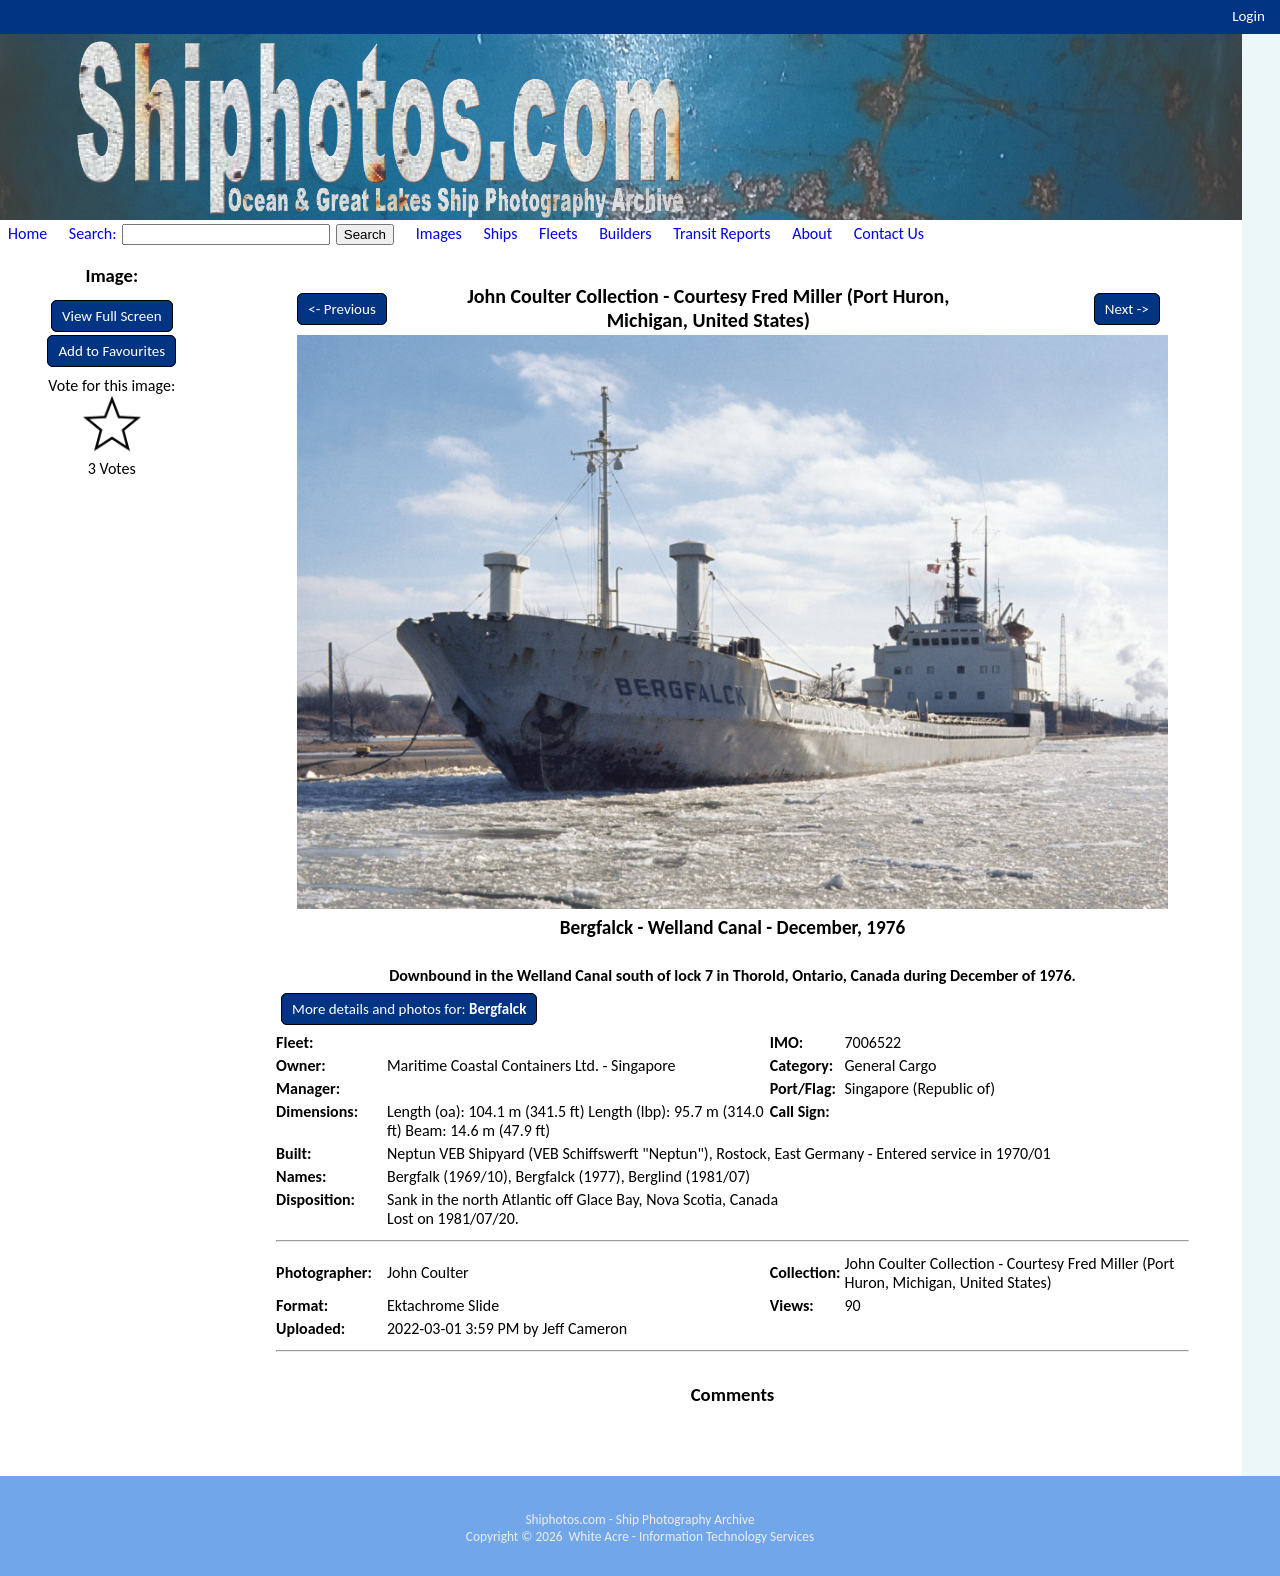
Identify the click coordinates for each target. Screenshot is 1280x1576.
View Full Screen (112, 316)
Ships (500, 233)
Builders (625, 233)
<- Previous (342, 309)
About (812, 233)
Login (1248, 16)
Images (439, 233)
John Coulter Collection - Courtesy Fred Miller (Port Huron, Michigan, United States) (708, 308)
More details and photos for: (409, 1009)
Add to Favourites (111, 351)
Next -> (1127, 309)
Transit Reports (721, 233)
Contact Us (889, 233)
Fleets (558, 233)
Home (27, 233)
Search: (94, 233)
